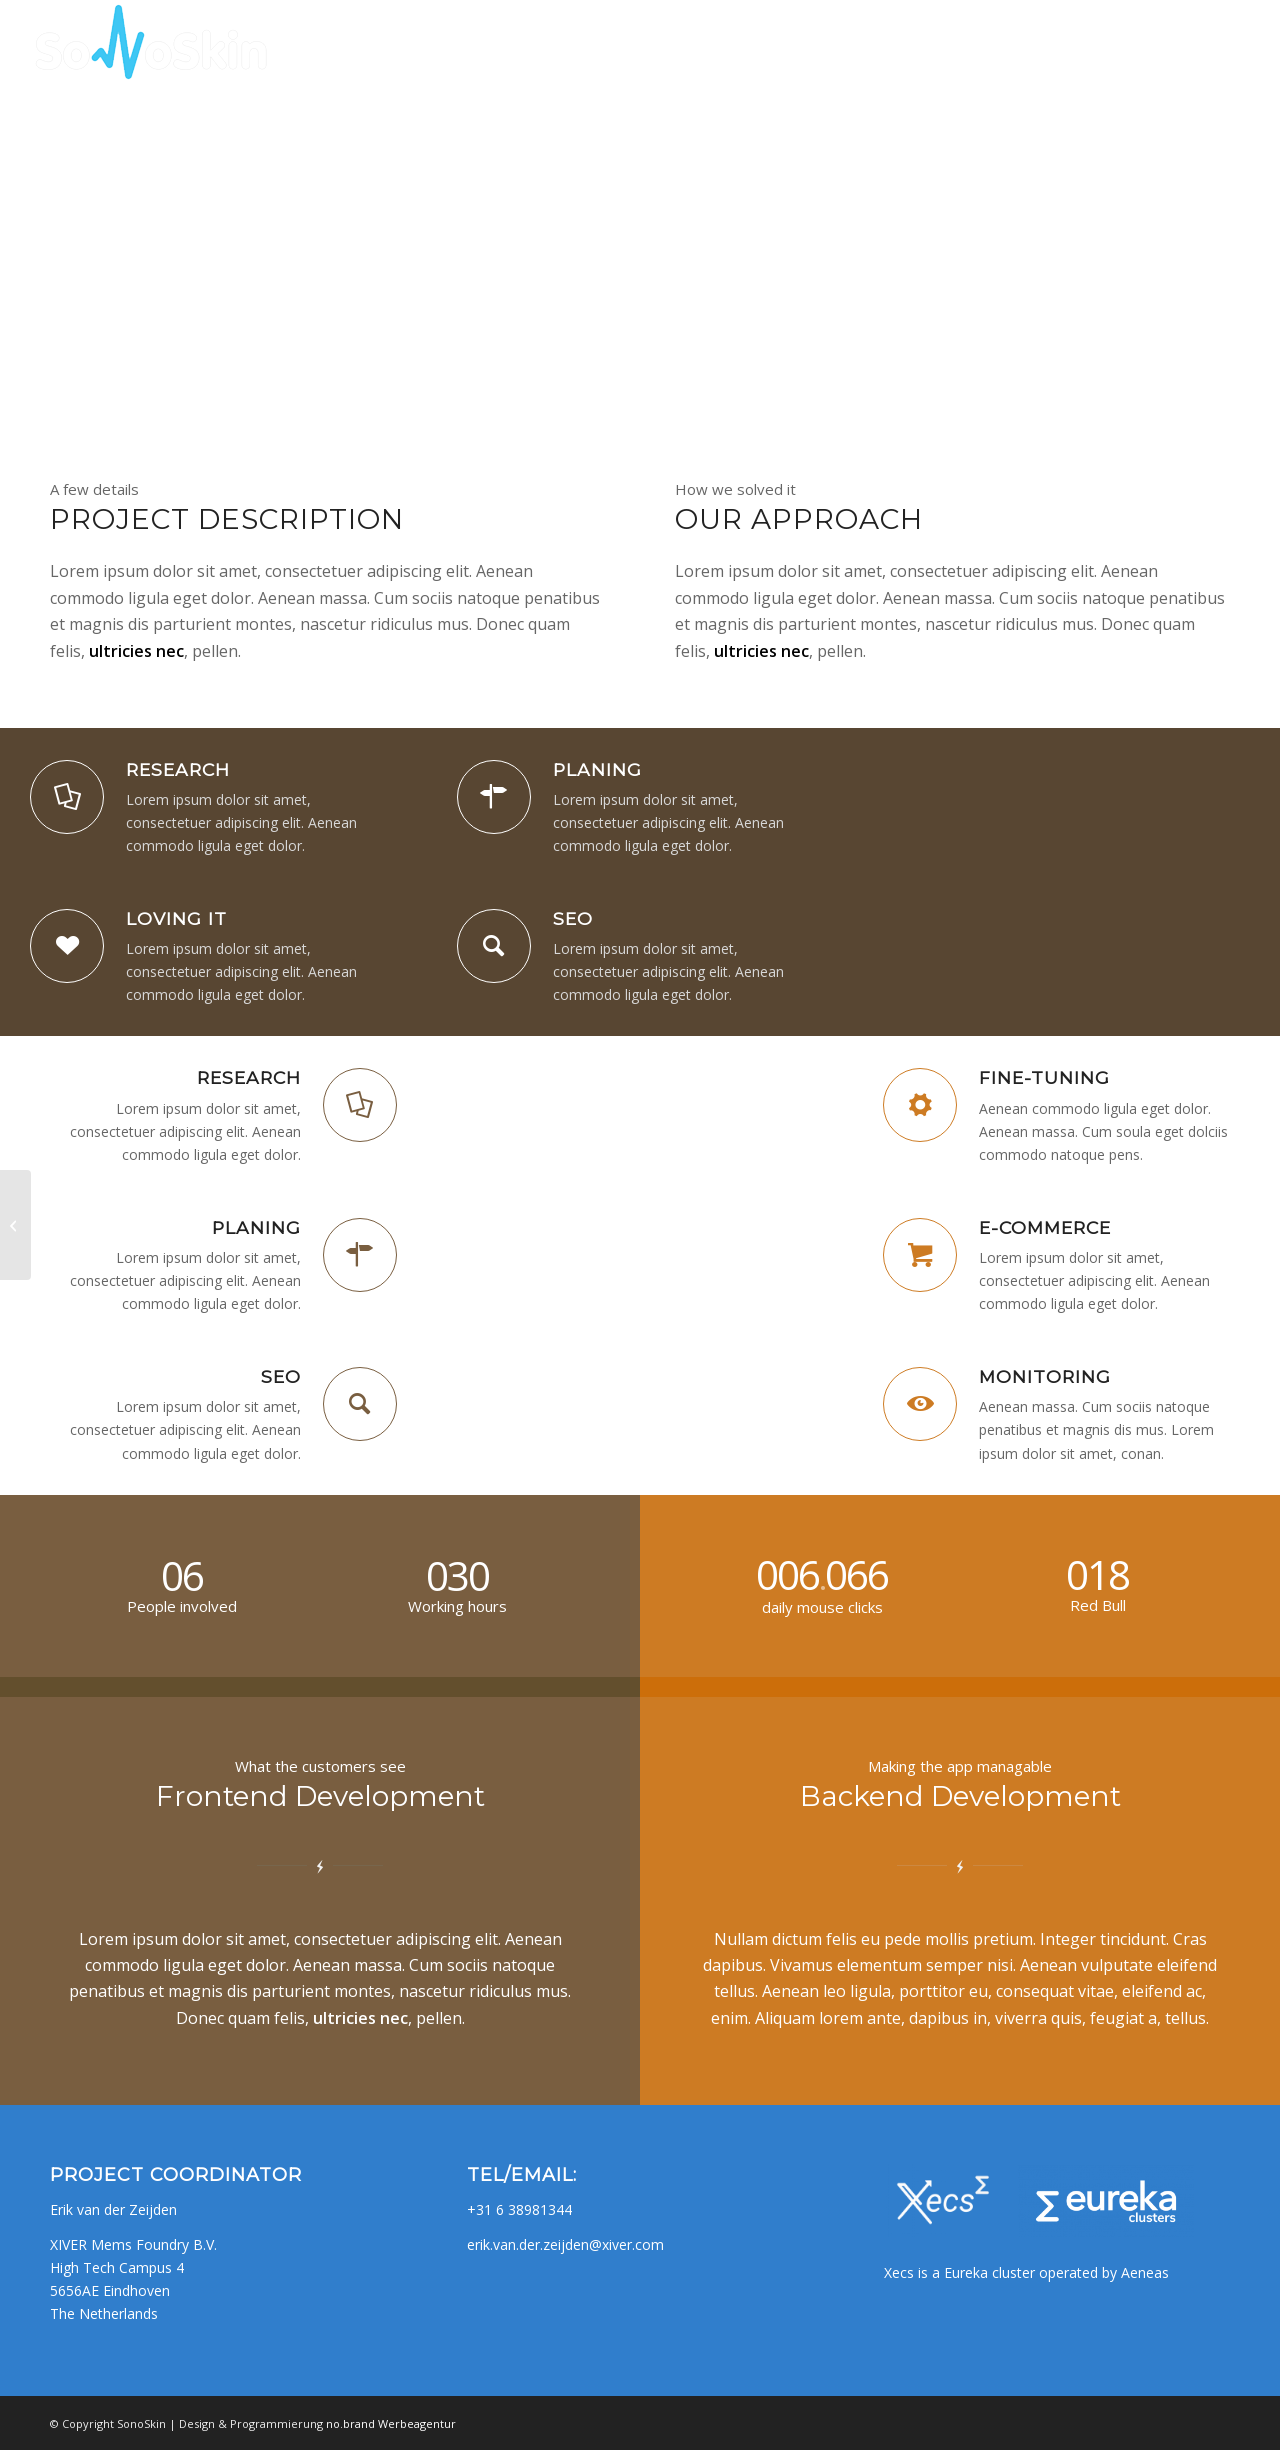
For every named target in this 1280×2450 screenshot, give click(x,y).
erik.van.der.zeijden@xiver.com (565, 2244)
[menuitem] (890, 45)
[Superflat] (15, 1225)
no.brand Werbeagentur (391, 2423)
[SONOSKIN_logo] (147, 45)
